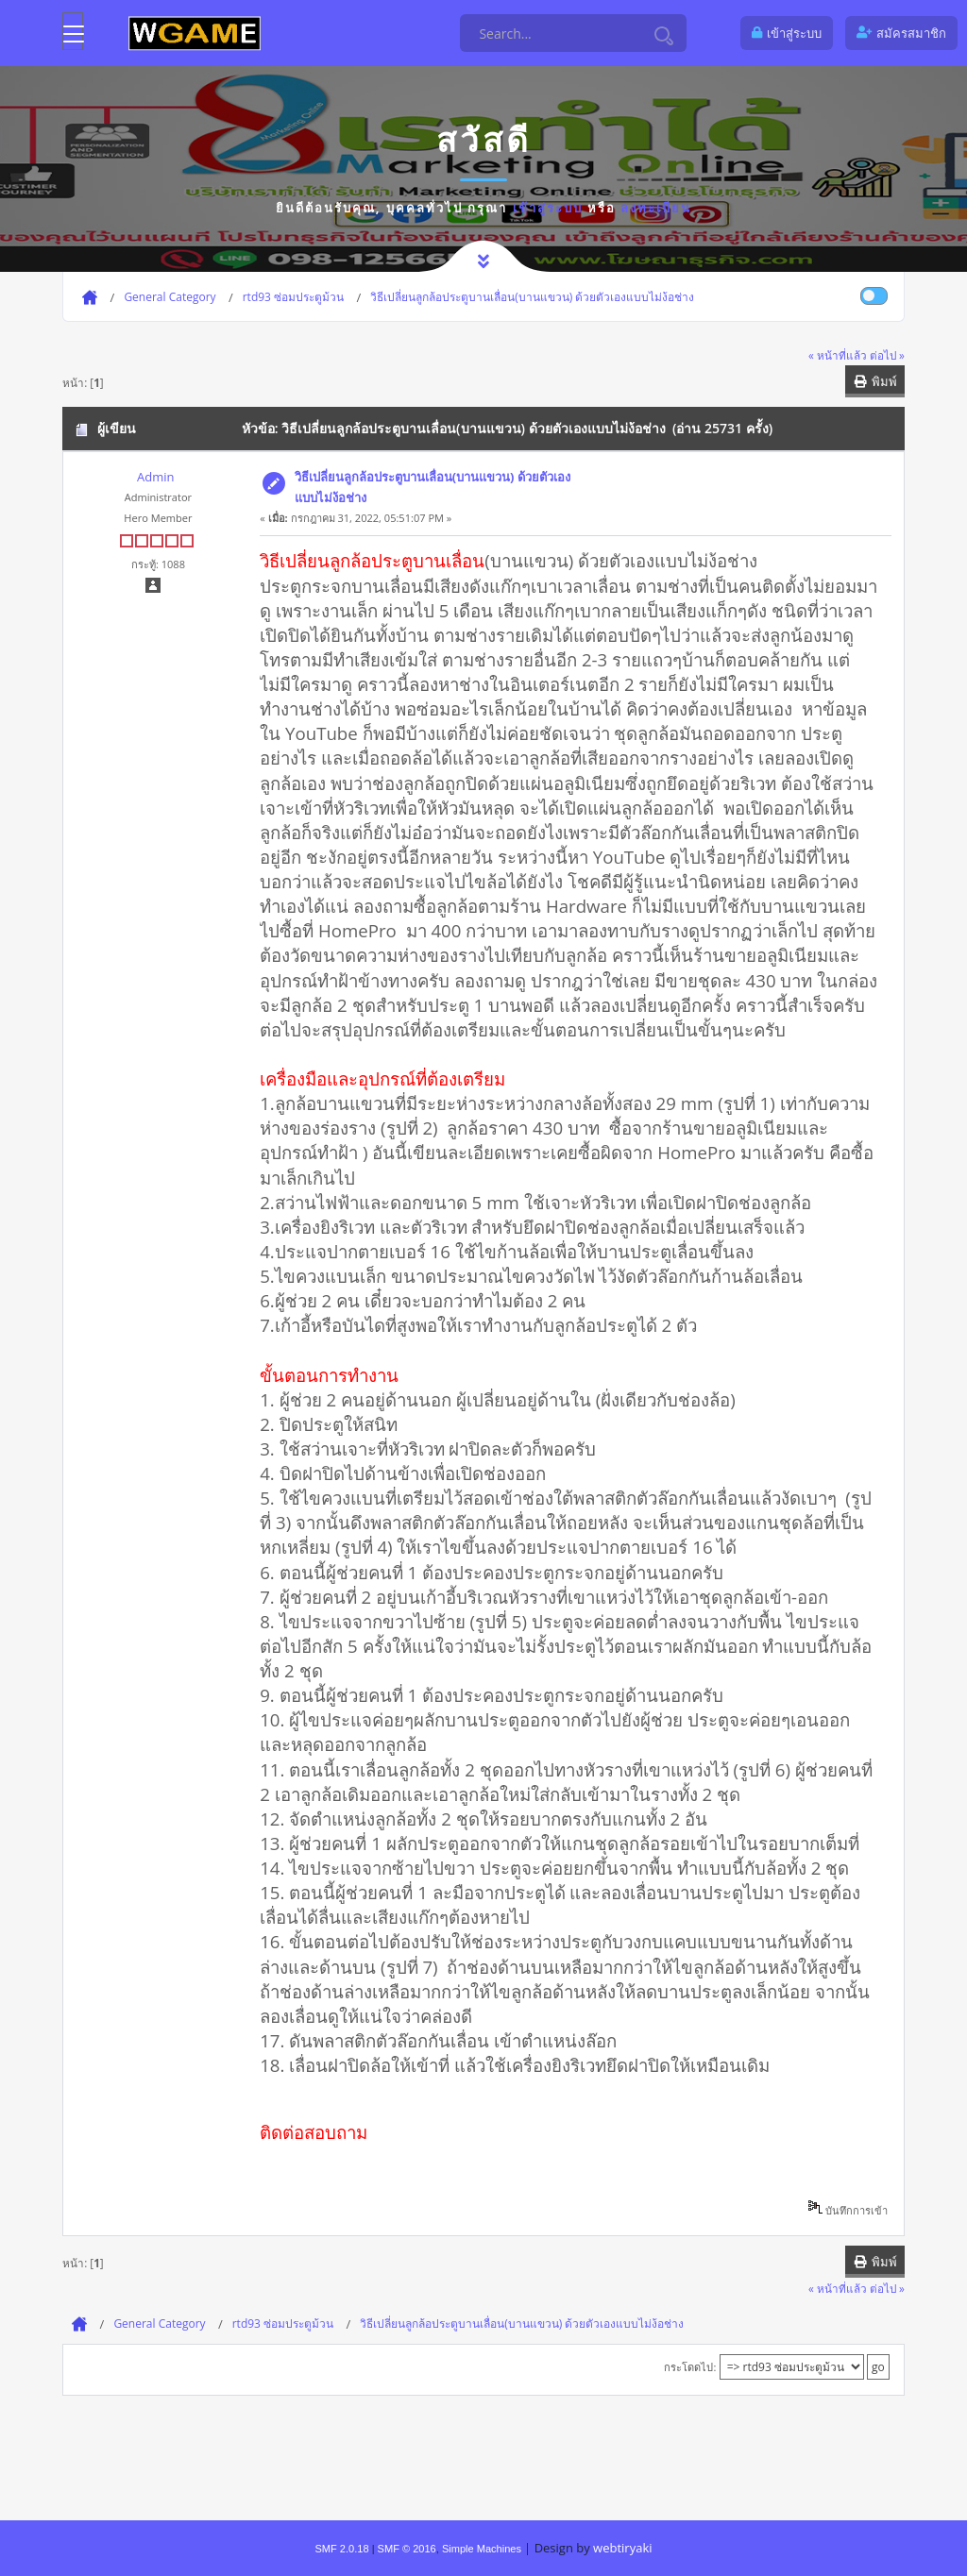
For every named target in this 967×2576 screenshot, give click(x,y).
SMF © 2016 (407, 2548)
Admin (155, 476)
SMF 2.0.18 (341, 2548)
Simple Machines (481, 2548)
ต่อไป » (887, 354)
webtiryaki (622, 2547)
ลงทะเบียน (655, 207)
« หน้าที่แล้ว (837, 354)
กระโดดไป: (690, 2367)
